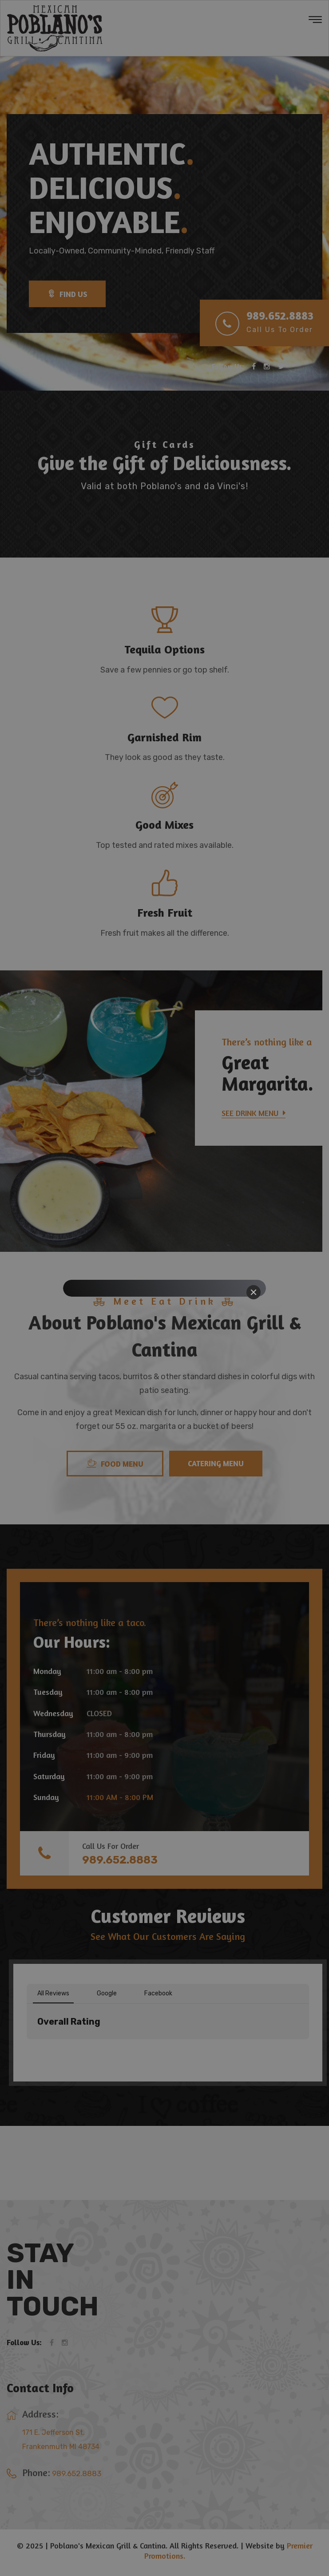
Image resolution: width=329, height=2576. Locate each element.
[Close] (253, 1292)
